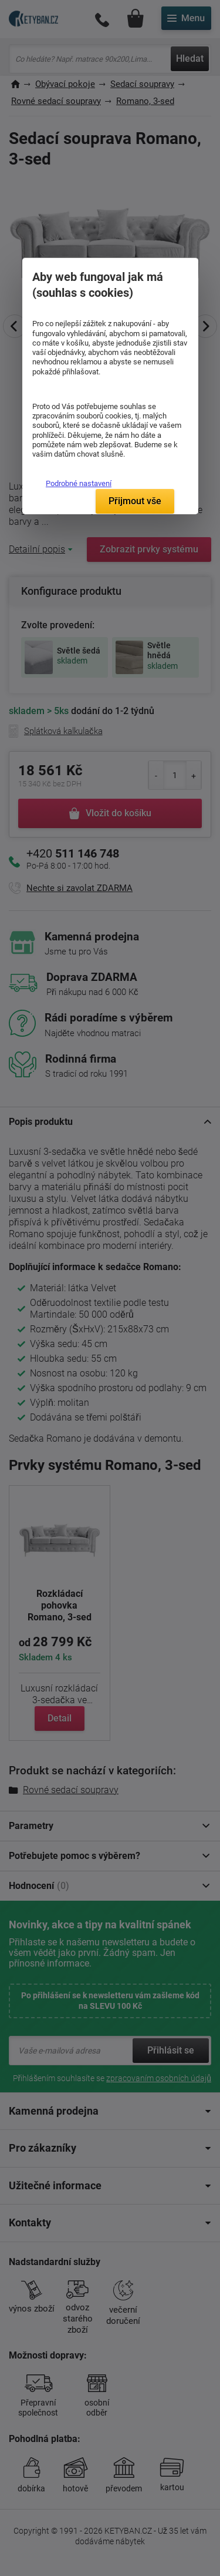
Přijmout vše (135, 501)
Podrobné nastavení (78, 483)
